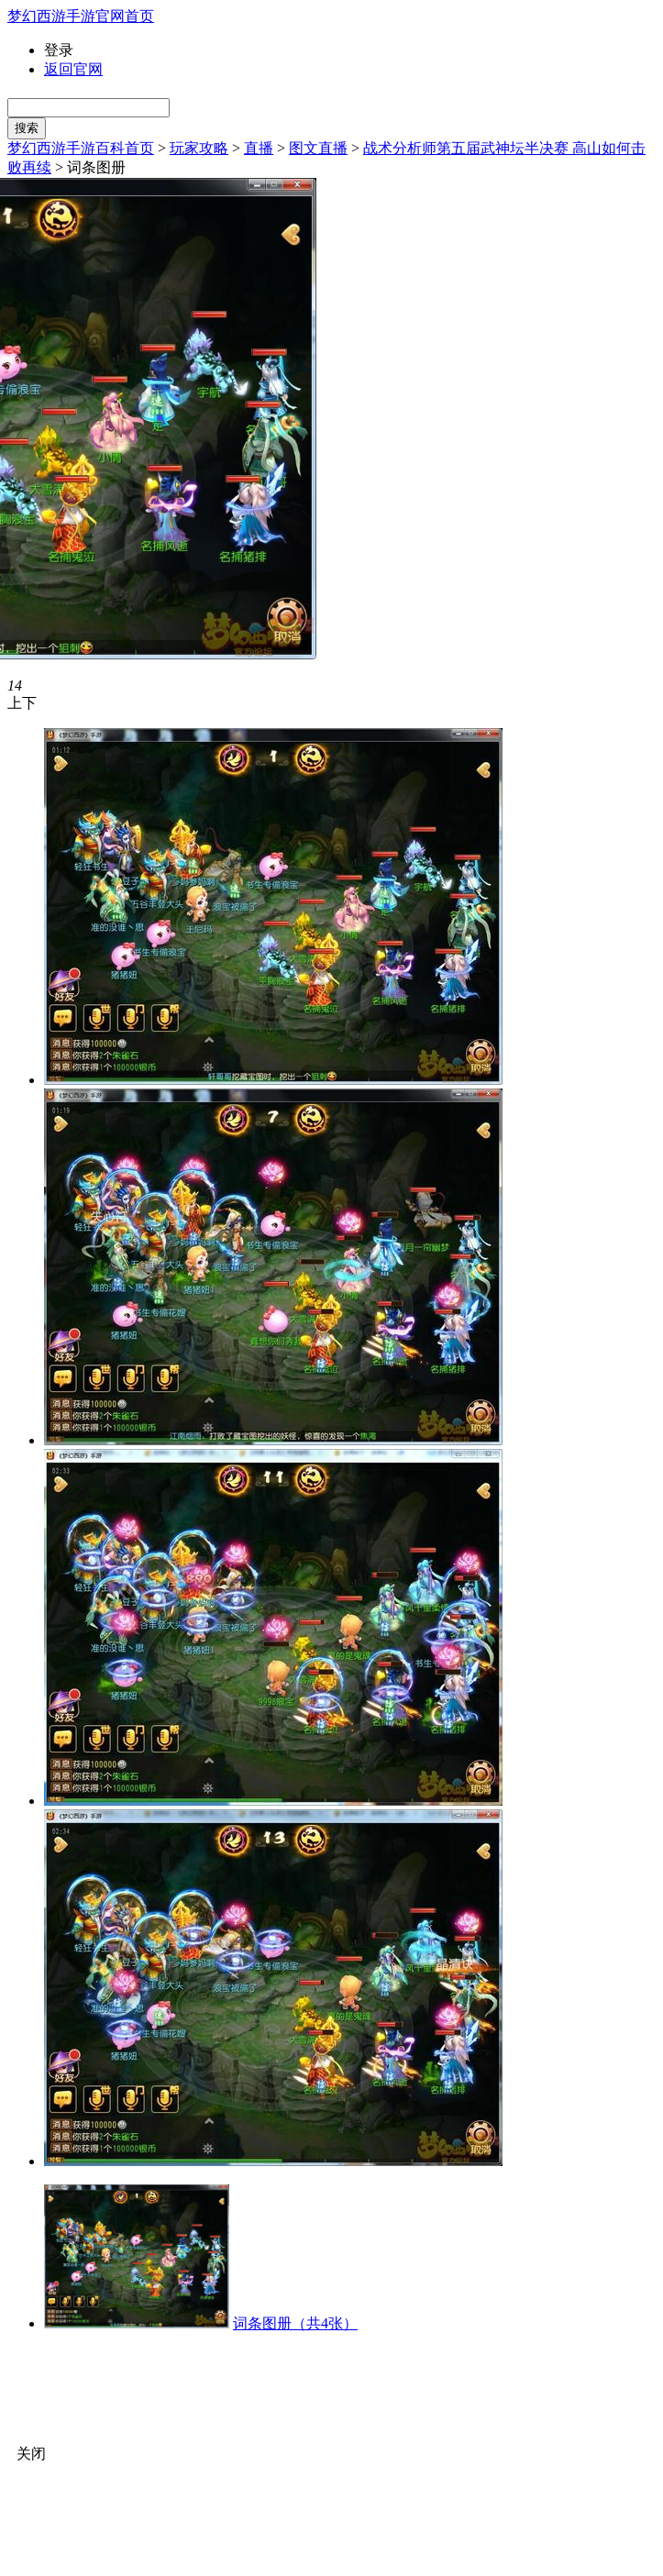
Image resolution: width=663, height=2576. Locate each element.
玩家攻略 (199, 148)
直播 (258, 148)
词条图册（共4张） (295, 2323)
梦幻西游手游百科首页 (80, 148)
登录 (58, 50)
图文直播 (318, 148)
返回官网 (73, 69)
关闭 (31, 2453)
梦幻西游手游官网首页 (80, 16)
